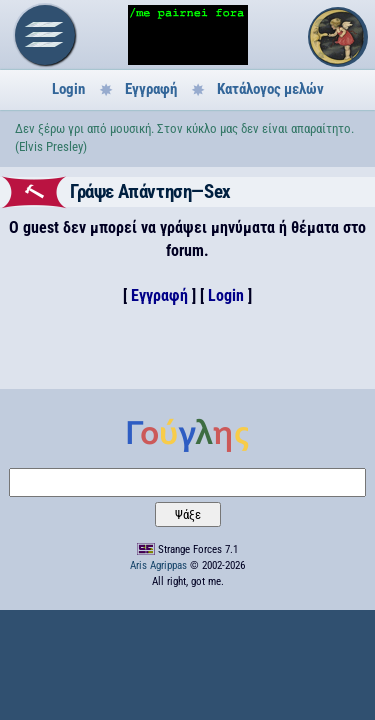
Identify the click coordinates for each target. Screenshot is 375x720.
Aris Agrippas (158, 565)
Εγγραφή (151, 89)
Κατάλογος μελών (270, 89)
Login (68, 89)
